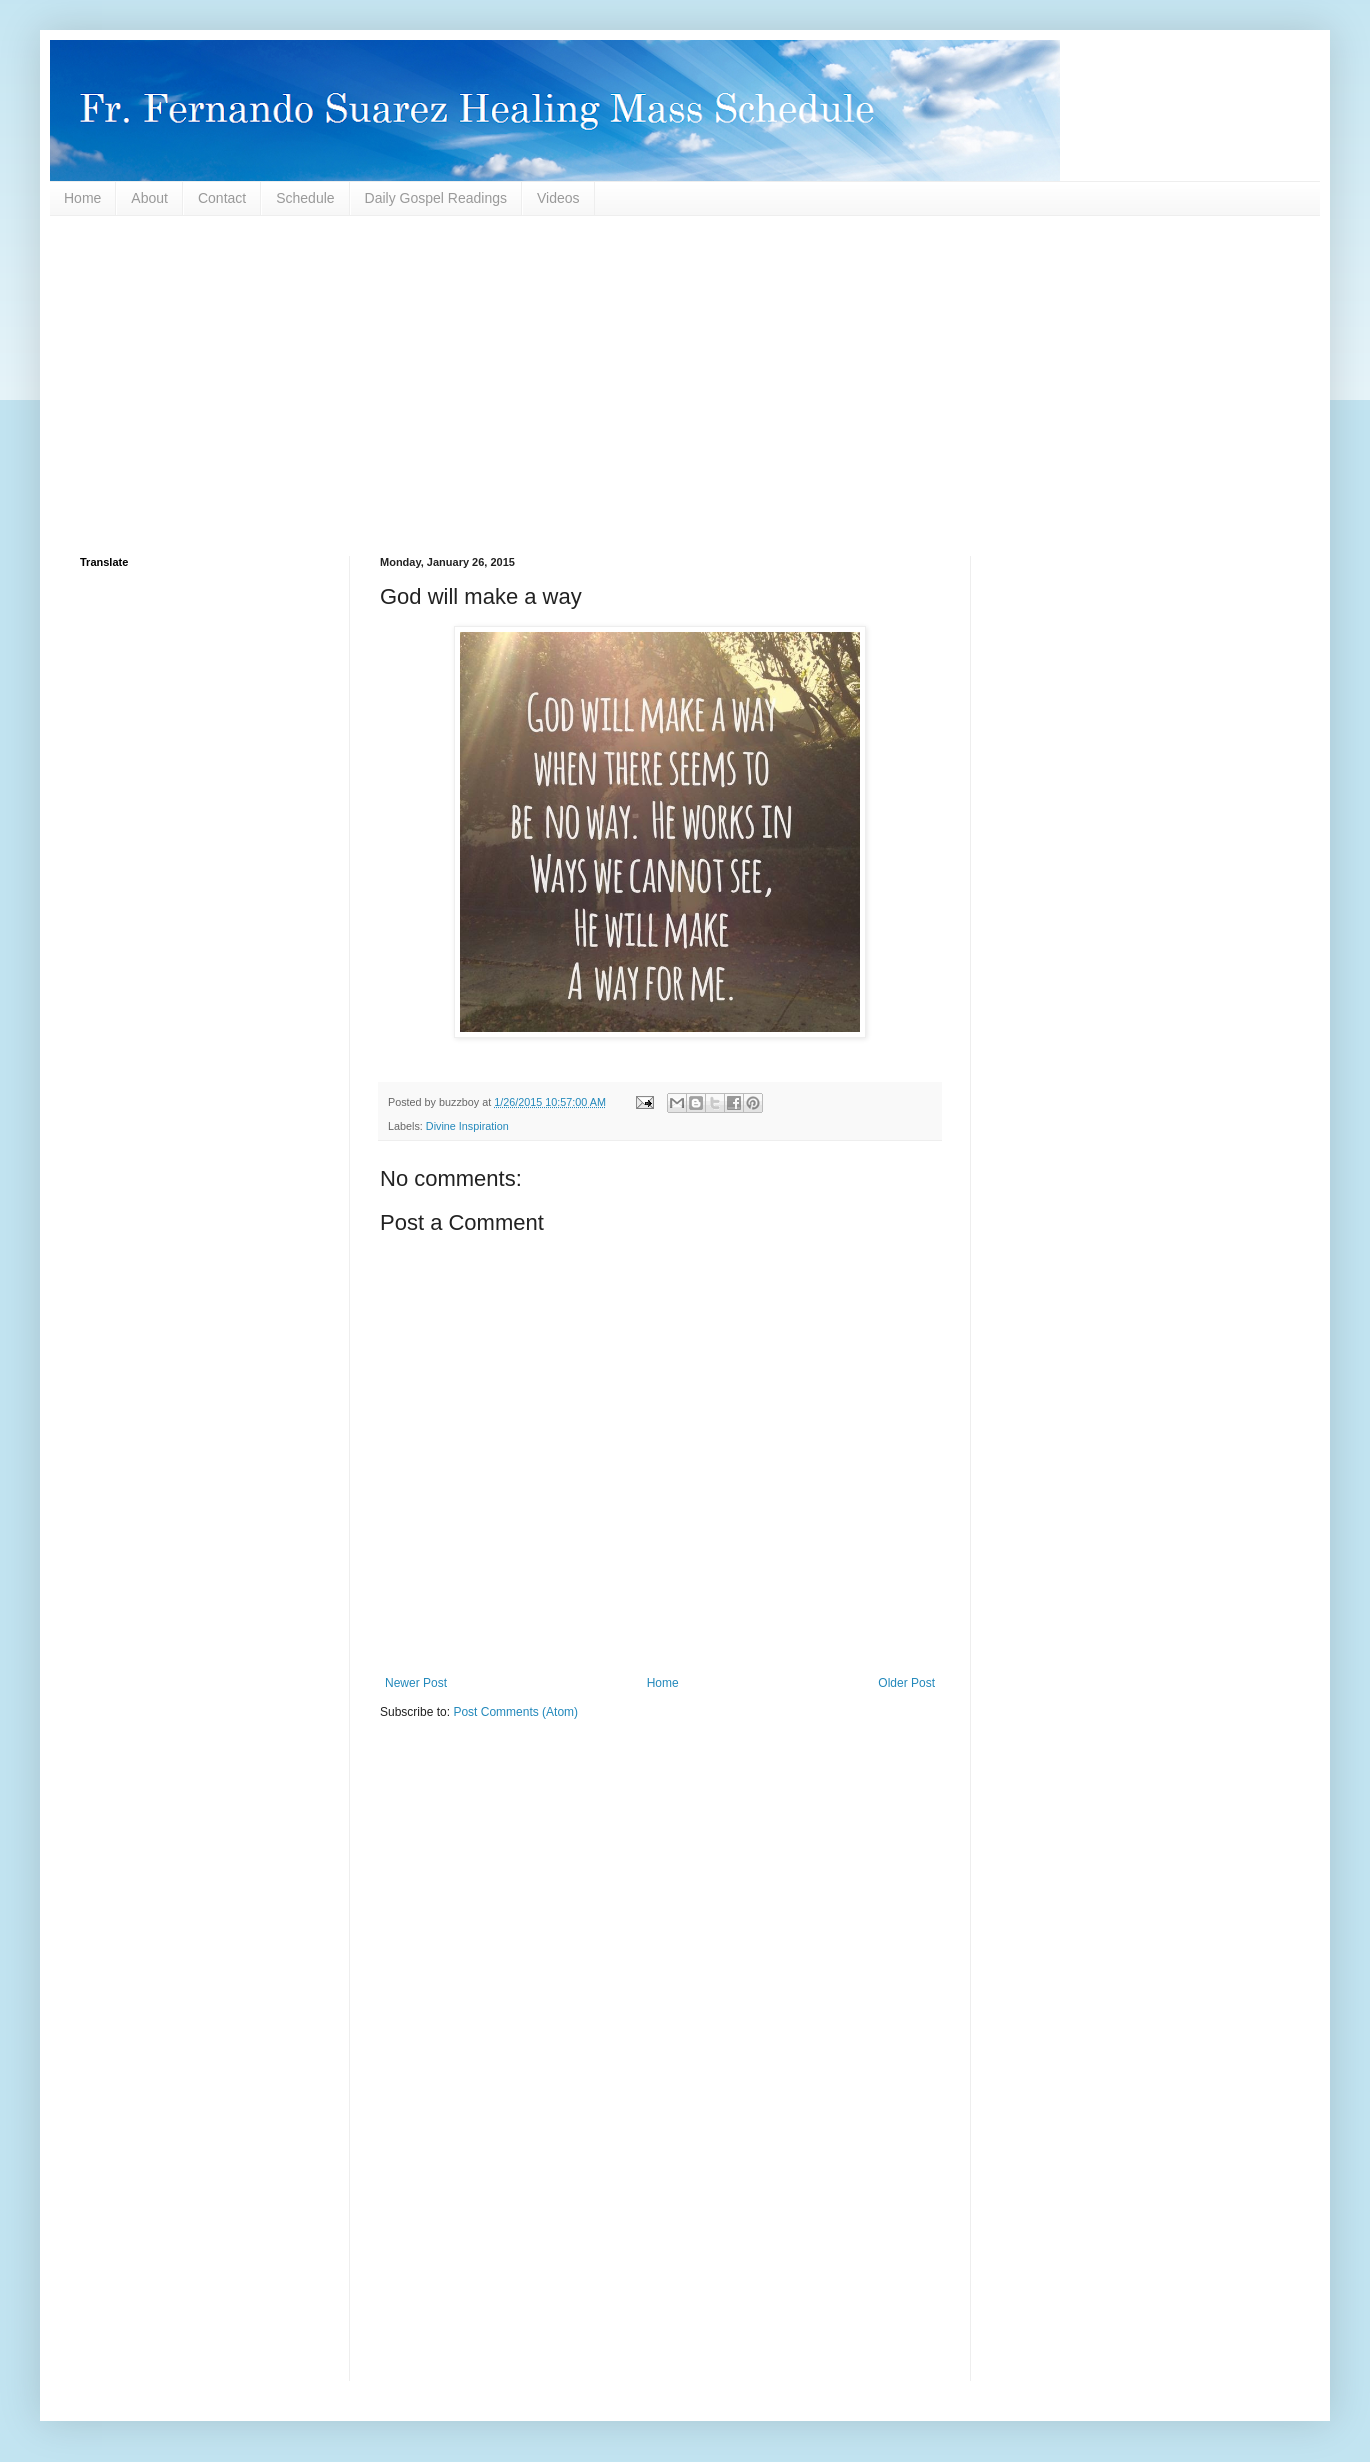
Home (82, 198)
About (149, 198)
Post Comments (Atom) (515, 1712)
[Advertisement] (680, 386)
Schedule (305, 198)
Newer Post (416, 1683)
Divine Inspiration (467, 1126)
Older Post (906, 1683)
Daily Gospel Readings (436, 198)
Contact (222, 198)
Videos (558, 198)
